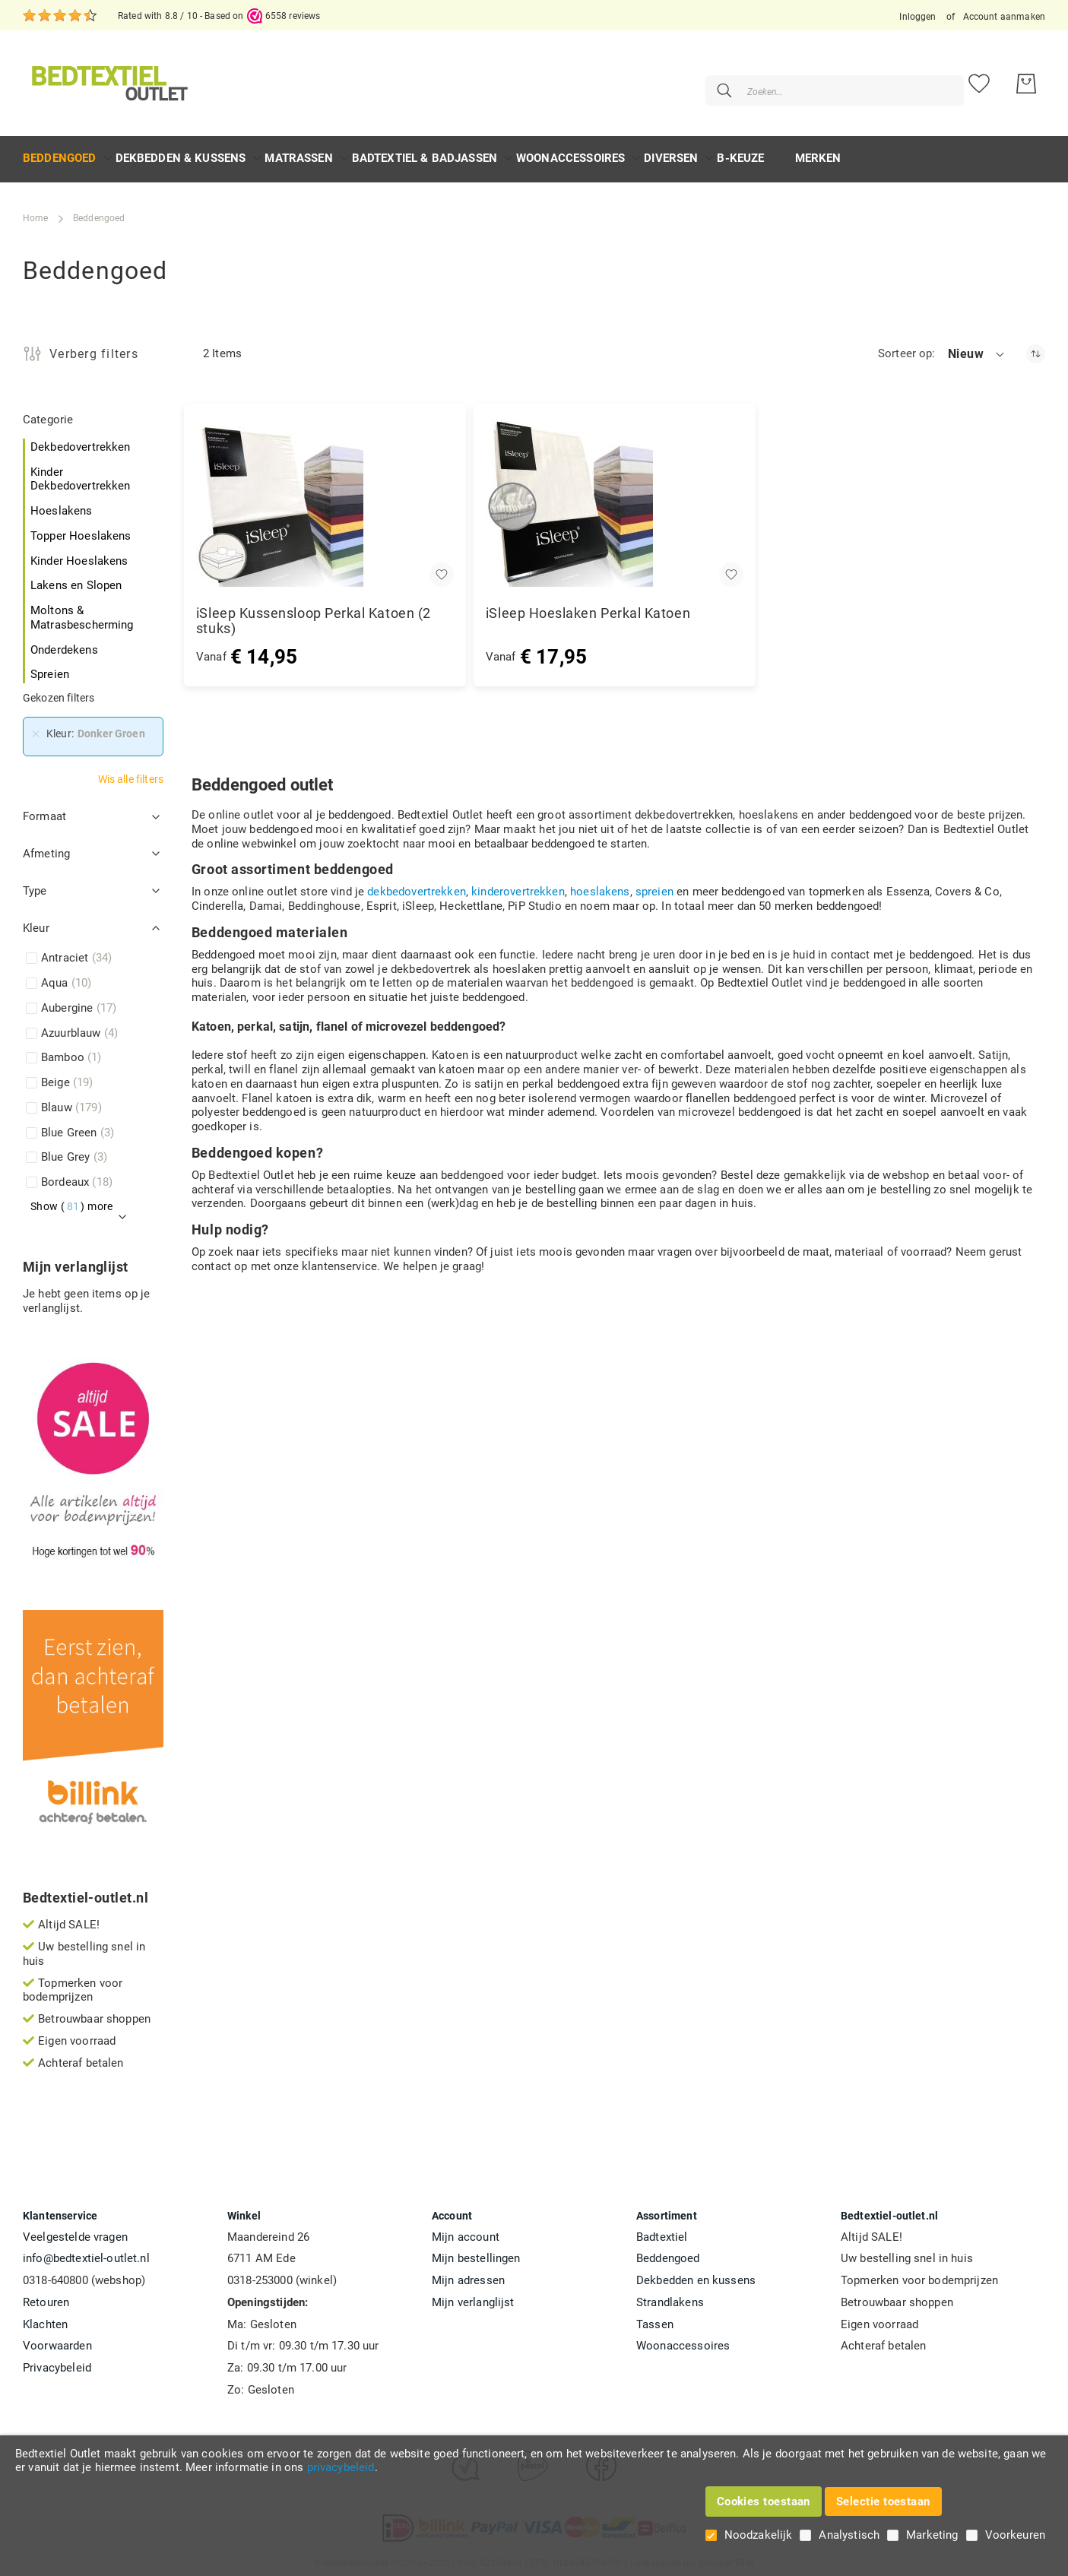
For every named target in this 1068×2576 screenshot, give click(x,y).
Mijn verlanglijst (473, 2295)
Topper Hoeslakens (81, 528)
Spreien (49, 666)
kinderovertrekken (518, 884)
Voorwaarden (57, 2338)
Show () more (71, 1198)
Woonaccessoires (683, 2338)
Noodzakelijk (758, 2535)
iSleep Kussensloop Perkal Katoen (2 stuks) (313, 613)
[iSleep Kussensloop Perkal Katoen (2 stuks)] (325, 495)
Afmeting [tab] (46, 846)
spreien (654, 884)
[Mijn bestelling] (1026, 80)
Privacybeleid (57, 2360)
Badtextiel (662, 2229)
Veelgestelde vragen (75, 2229)
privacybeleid (341, 2467)
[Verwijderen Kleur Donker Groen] (35, 726)
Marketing (932, 2535)
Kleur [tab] (36, 920)
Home (36, 210)
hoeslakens (600, 884)
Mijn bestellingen (476, 2251)
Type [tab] (35, 883)
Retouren (46, 2295)
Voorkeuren (1015, 2535)
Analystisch (849, 2535)
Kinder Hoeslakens (79, 553)
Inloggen (917, 16)
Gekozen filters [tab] (58, 690)
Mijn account (465, 2229)
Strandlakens (670, 2295)
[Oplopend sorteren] (1035, 346)
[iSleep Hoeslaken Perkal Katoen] (614, 495)
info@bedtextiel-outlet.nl (86, 2251)
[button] (977, 346)
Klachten (45, 2317)
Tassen (654, 2317)
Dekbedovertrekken (80, 439)
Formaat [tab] (44, 809)
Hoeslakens (61, 503)
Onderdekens (64, 642)
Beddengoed (668, 2251)
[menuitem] (60, 150)
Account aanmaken (1004, 16)
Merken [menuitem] (818, 150)
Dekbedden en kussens (696, 2273)
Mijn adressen (468, 2273)
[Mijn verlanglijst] (979, 80)
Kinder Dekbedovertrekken (80, 472)
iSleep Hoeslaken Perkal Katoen (588, 605)
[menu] (534, 151)
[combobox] (804, 80)
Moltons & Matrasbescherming (82, 610)
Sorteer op (905, 346)
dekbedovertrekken (416, 884)
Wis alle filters (130, 771)
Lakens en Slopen (76, 578)
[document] (534, 2461)
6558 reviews (293, 16)
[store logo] (108, 79)
